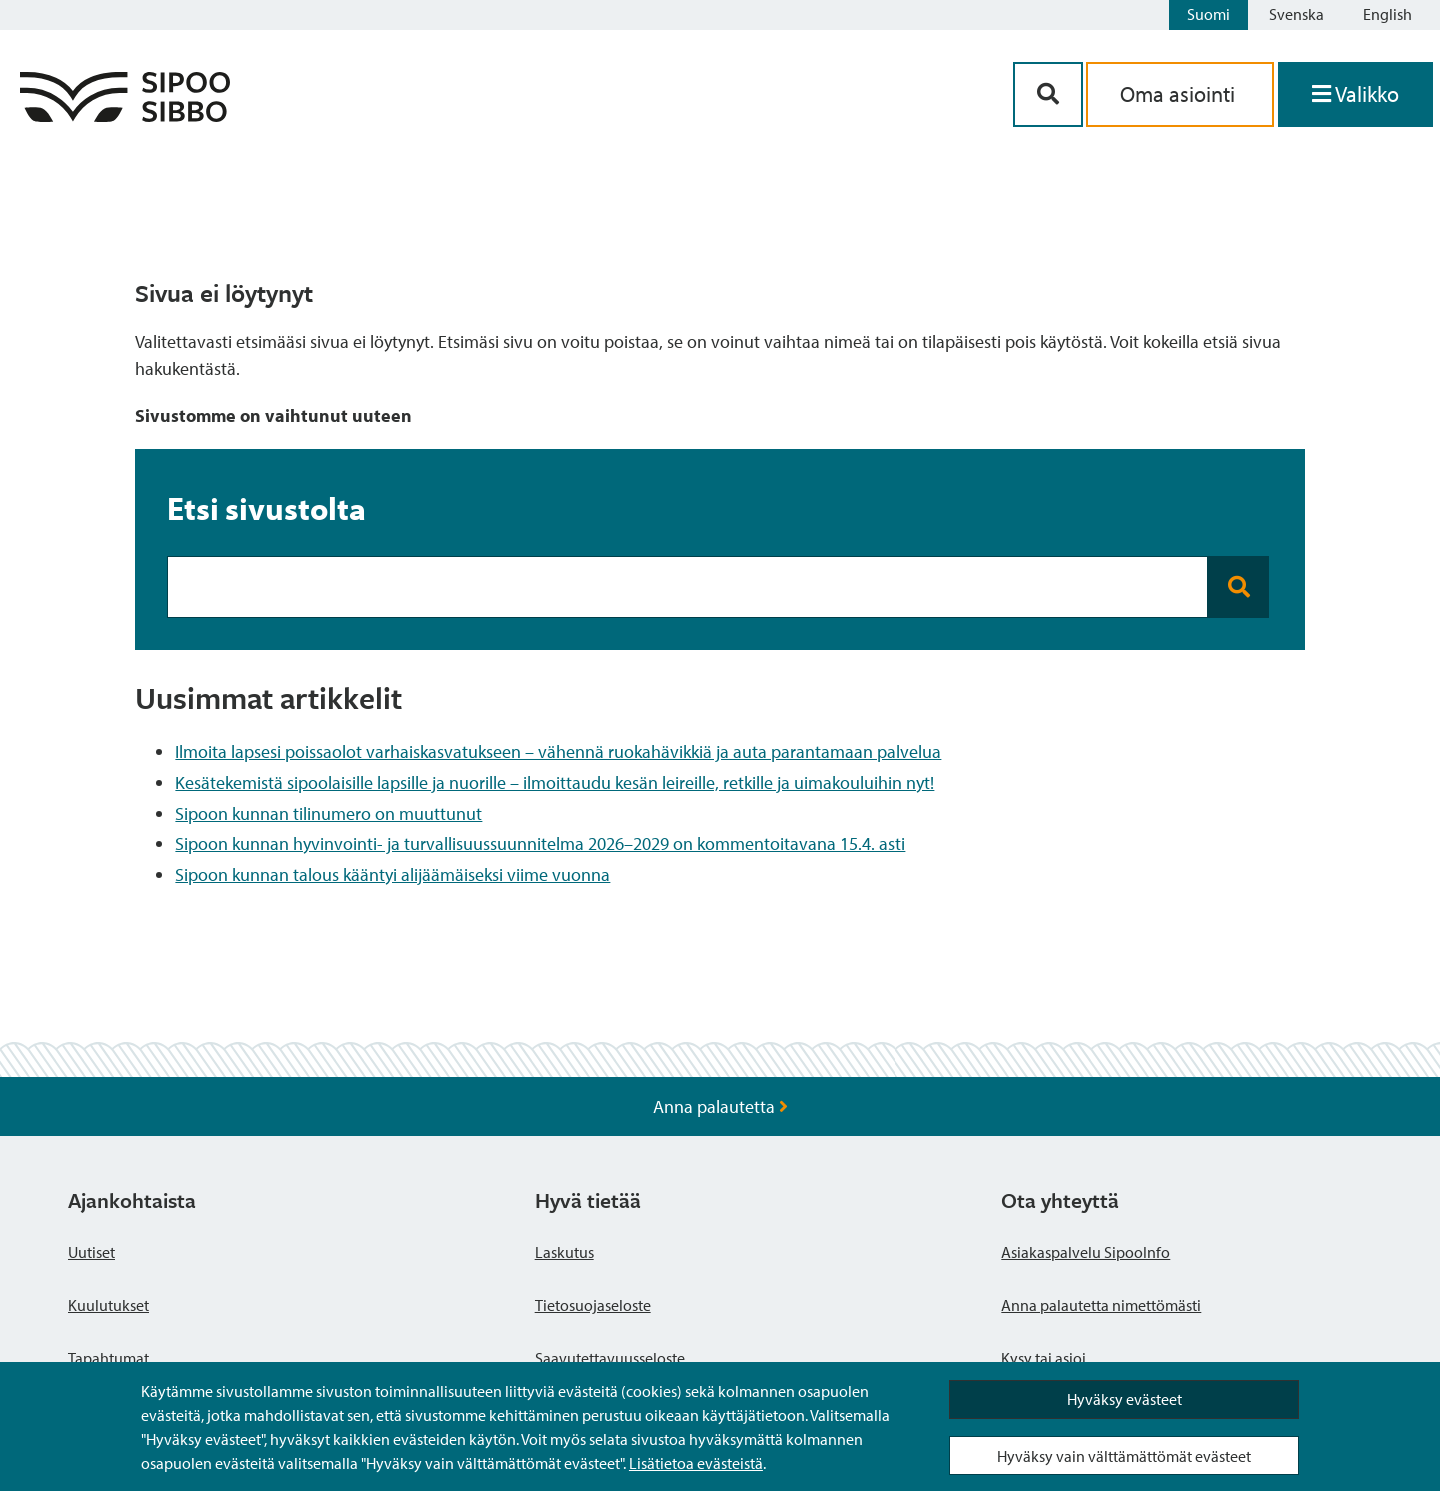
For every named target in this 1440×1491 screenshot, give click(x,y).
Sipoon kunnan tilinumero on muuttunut (328, 813)
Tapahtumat (108, 1358)
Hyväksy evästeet (1124, 1399)
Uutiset (91, 1252)
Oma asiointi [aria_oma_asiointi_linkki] (1180, 94)
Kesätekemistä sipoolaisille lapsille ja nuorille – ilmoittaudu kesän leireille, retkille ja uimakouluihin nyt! (554, 782)
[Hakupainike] (1048, 94)
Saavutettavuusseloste (610, 1358)
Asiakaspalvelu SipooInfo (1085, 1252)
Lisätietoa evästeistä (696, 1463)
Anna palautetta (720, 1106)
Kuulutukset (108, 1305)
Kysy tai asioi (1043, 1358)
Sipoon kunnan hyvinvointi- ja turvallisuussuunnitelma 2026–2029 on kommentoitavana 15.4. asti (540, 843)
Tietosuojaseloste (593, 1305)
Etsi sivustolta (266, 508)
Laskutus (564, 1252)
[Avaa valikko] (1355, 94)
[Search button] (1238, 587)
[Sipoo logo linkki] (125, 115)
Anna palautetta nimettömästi (1101, 1305)
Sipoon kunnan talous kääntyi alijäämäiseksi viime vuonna (392, 874)
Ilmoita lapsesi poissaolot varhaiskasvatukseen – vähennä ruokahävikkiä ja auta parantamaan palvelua (558, 751)
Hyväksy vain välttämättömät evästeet (1124, 1456)
